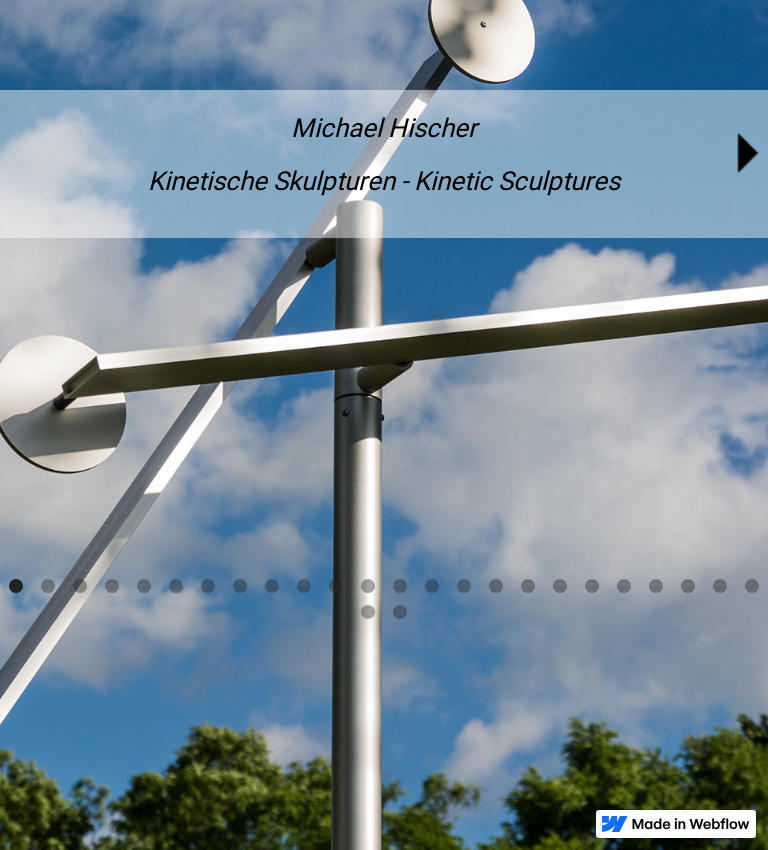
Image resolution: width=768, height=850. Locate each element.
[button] (16, 586)
